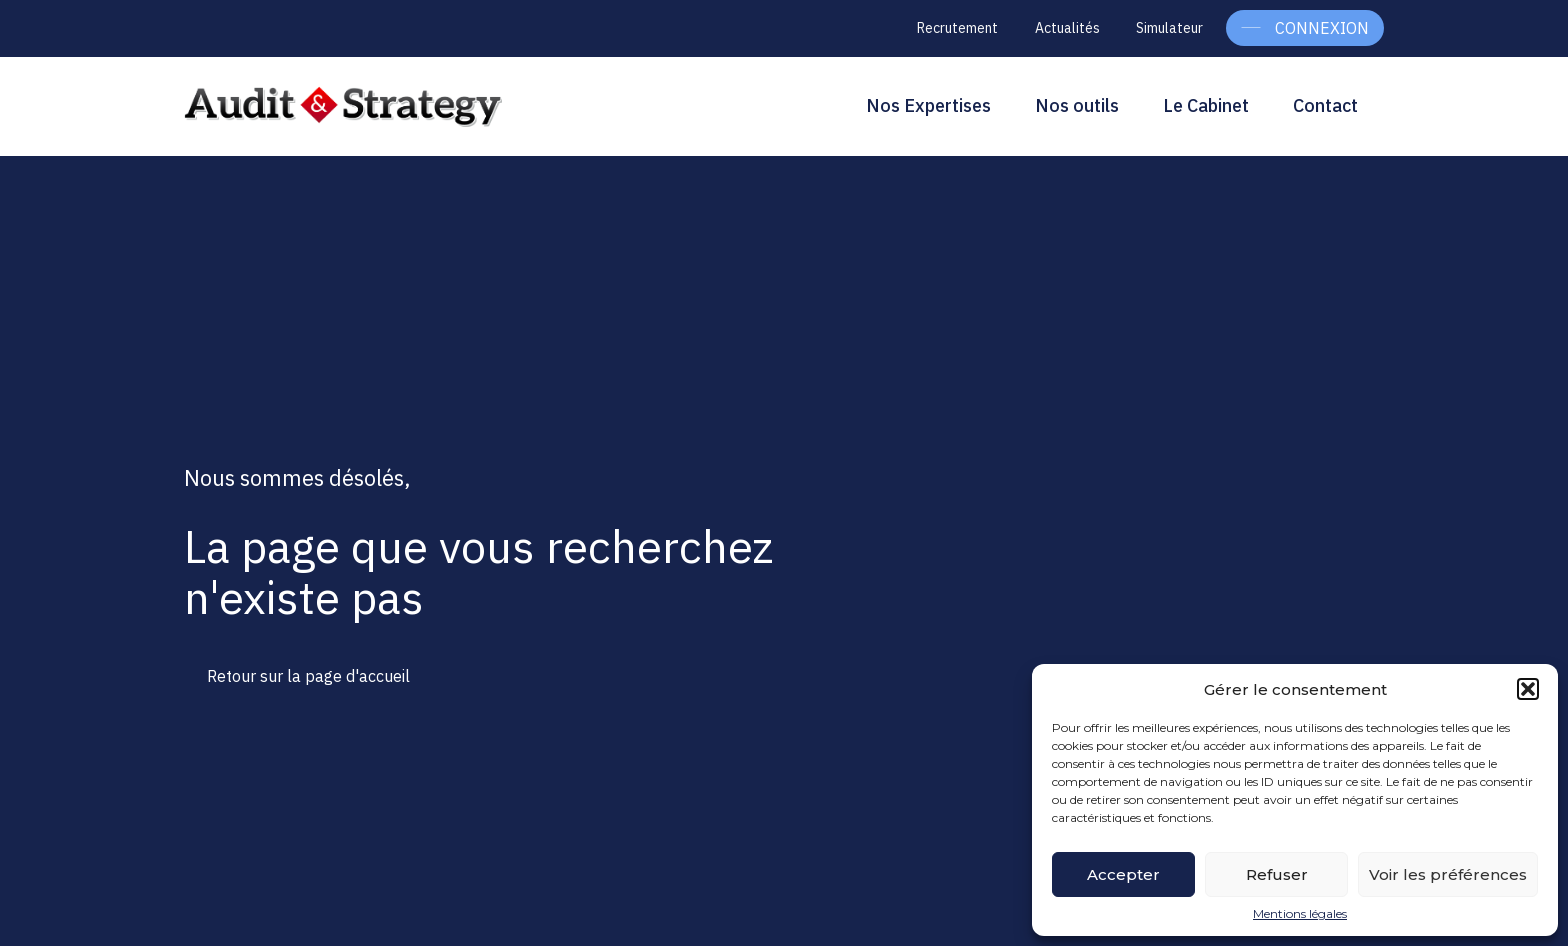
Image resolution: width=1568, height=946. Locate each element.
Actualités (1067, 28)
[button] (1528, 689)
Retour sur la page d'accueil (308, 676)
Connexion (1322, 28)
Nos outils (1077, 105)
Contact (1325, 105)
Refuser (1277, 874)
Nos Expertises (928, 105)
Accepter (1123, 874)
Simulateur (1169, 28)
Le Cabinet (1206, 105)
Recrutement (957, 28)
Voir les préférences (1448, 874)
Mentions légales (1300, 914)
